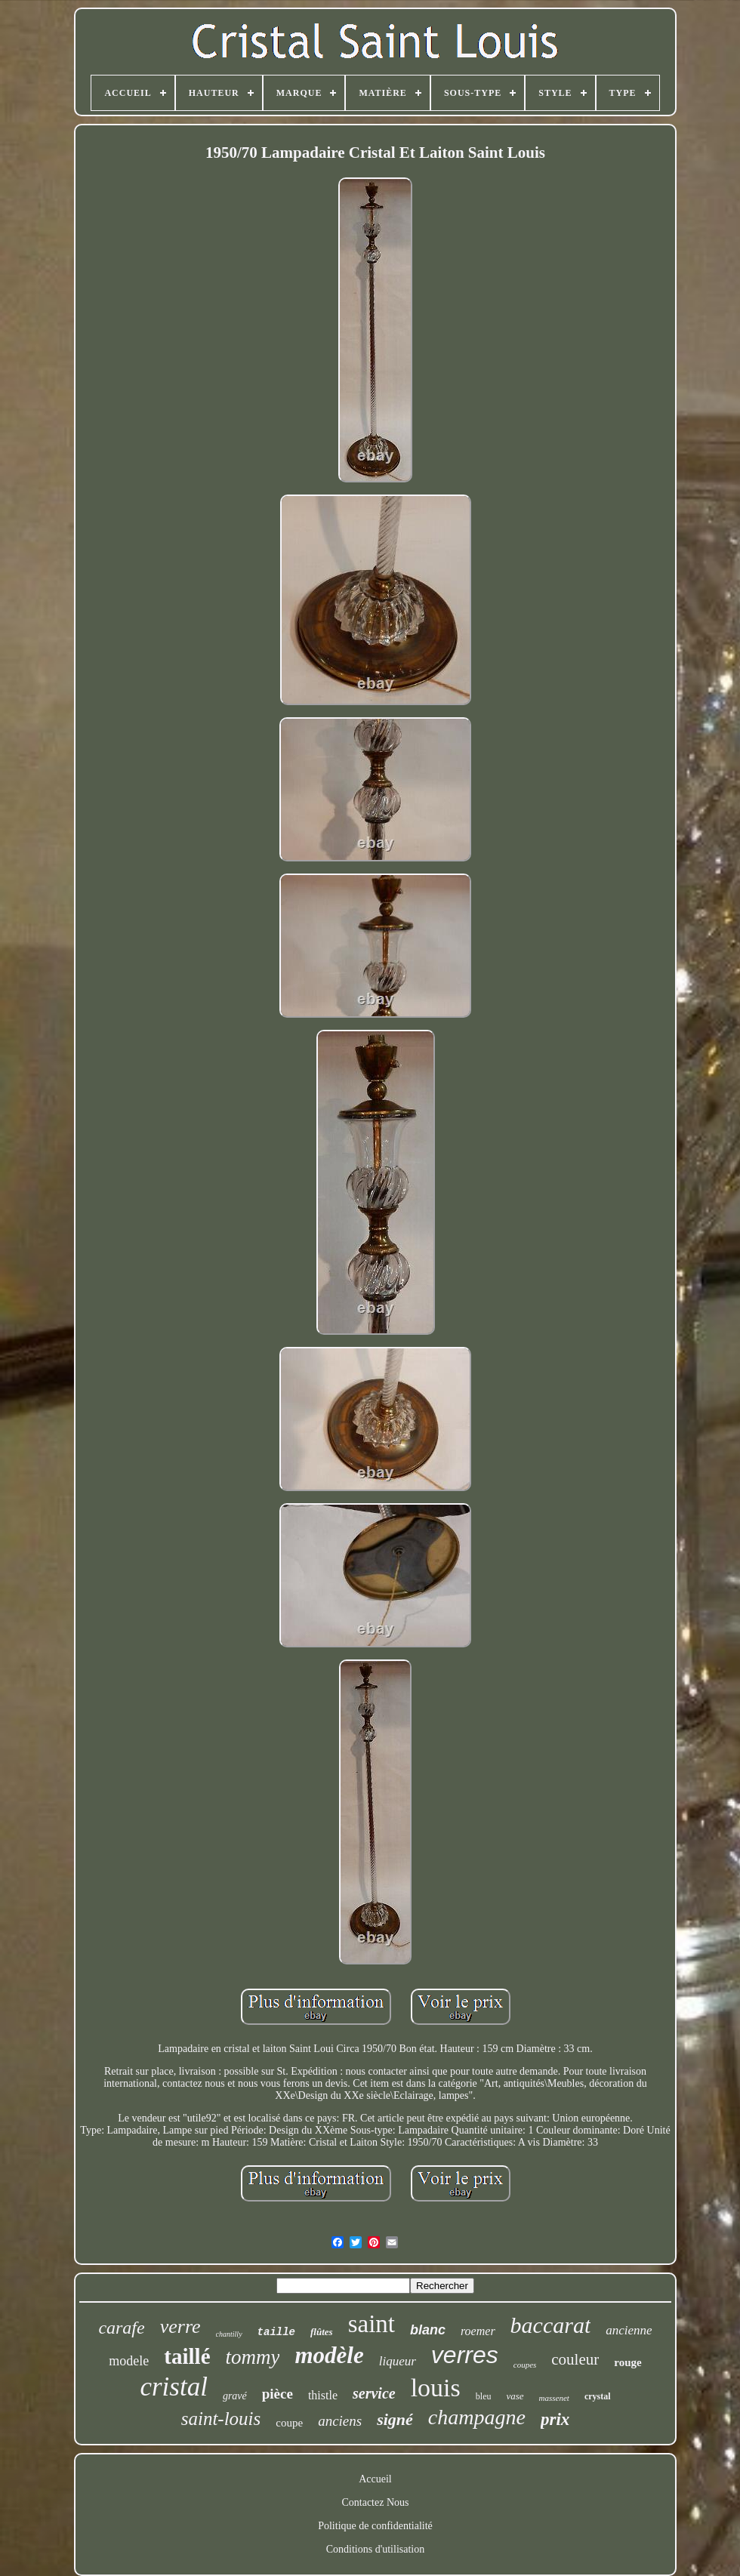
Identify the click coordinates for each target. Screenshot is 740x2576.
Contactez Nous (375, 2502)
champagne (477, 2417)
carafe (121, 2327)
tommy (253, 2357)
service (374, 2393)
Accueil (375, 2479)
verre (180, 2326)
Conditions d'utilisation (375, 2549)
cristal (173, 2387)
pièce (277, 2394)
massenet (554, 2397)
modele (129, 2360)
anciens (340, 2421)
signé (395, 2419)
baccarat (550, 2325)
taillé (187, 2356)
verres (464, 2354)
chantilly (229, 2334)
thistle (323, 2395)
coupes (525, 2364)
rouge (627, 2362)
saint (371, 2323)
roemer (478, 2331)
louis (436, 2388)
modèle (328, 2355)
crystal (597, 2396)
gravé (235, 2396)
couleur (575, 2359)
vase (514, 2396)
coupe (289, 2423)
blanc (428, 2329)
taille (276, 2332)
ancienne (629, 2330)
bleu (484, 2396)
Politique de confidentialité (375, 2525)
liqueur (397, 2361)
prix (555, 2419)
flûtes (321, 2331)
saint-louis (221, 2418)
